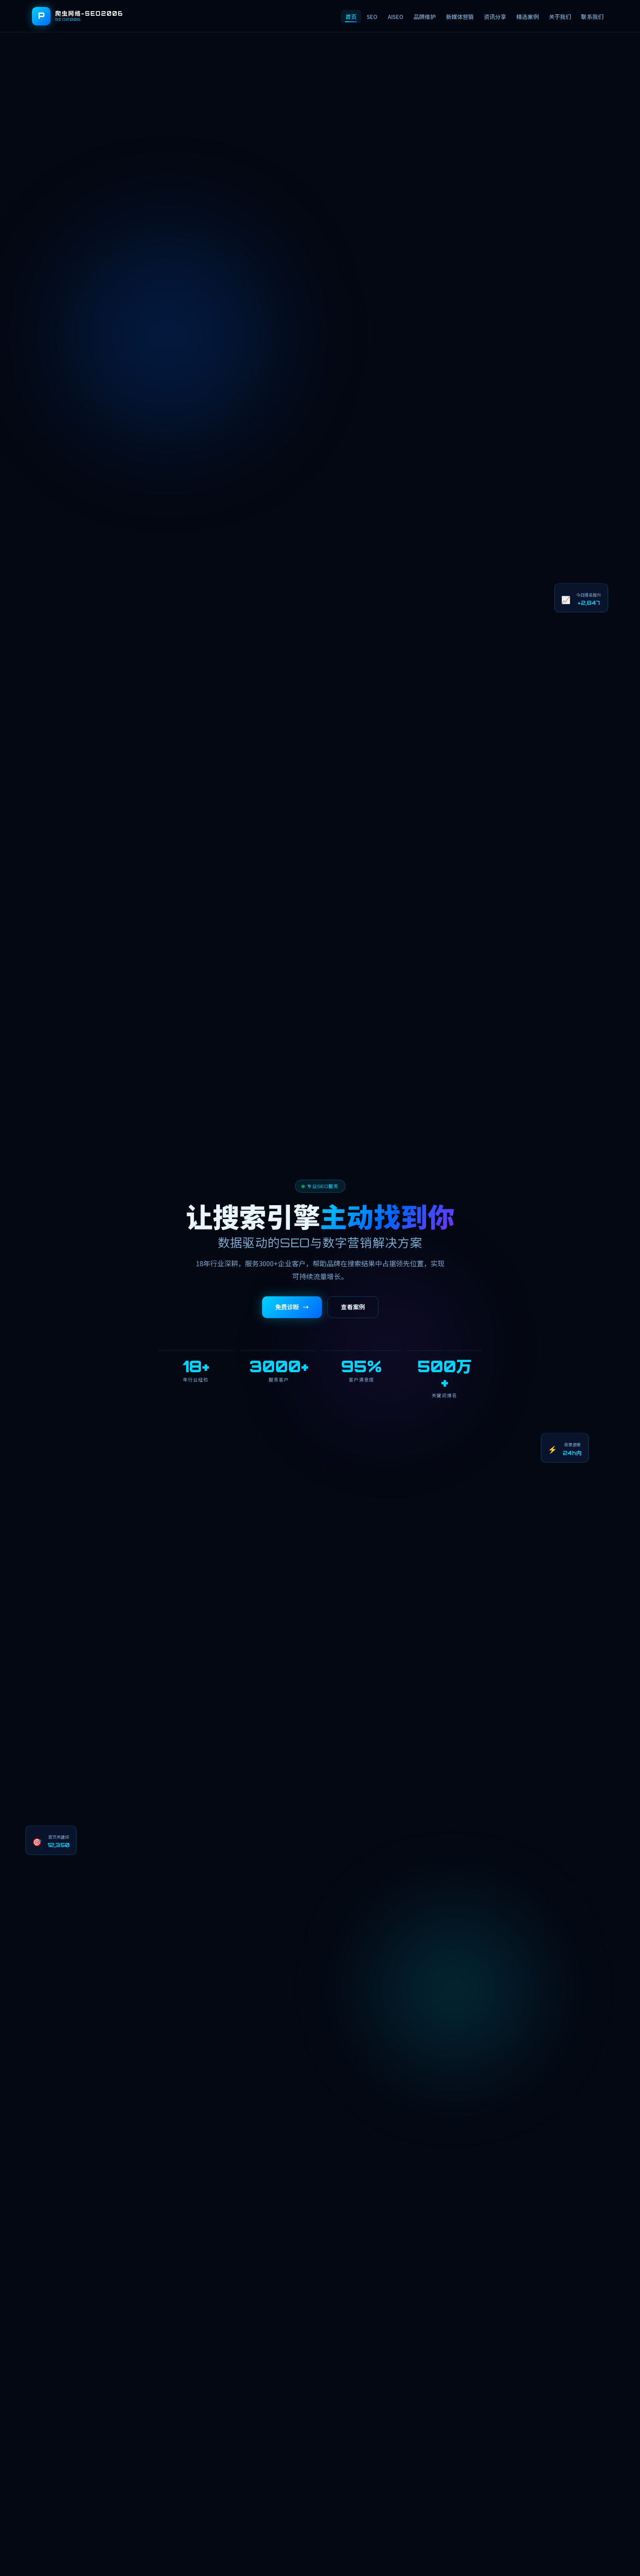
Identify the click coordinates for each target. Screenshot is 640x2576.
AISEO (395, 16)
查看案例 (353, 1306)
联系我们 (592, 16)
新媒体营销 (460, 16)
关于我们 (560, 16)
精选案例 (527, 16)
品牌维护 (425, 16)
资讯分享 (495, 16)
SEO (372, 16)
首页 (351, 16)
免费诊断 (292, 1307)
